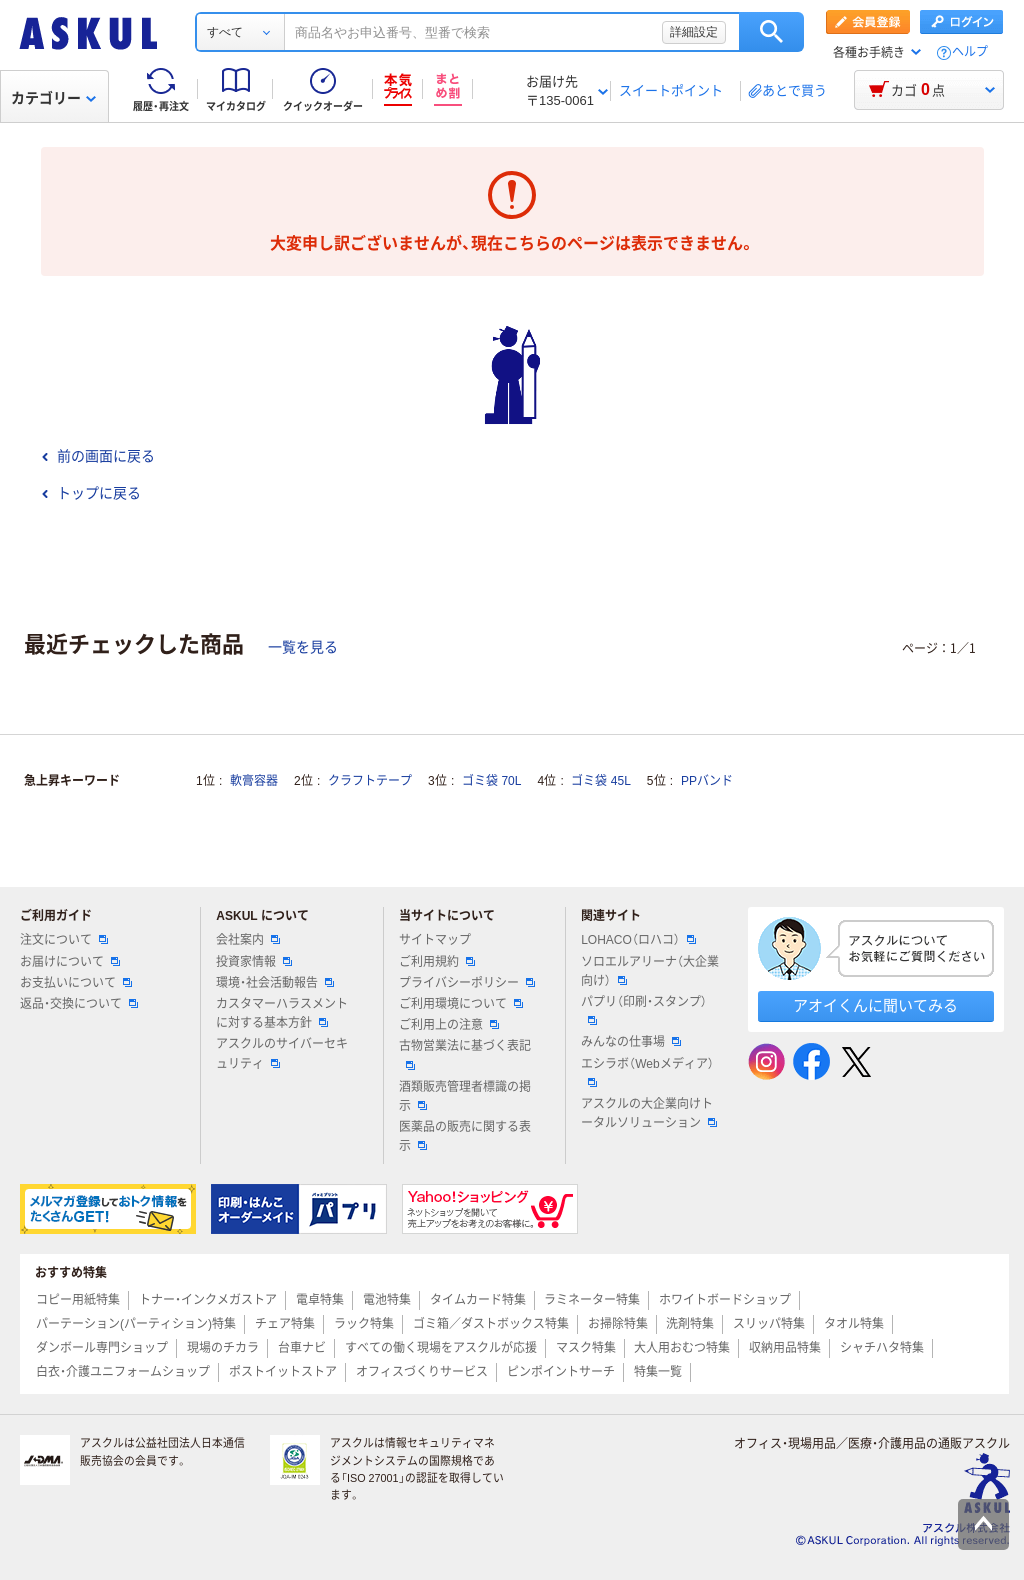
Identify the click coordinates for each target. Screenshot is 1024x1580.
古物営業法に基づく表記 (465, 1054)
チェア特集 (285, 1324)
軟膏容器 (254, 781)
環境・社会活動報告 (275, 983)
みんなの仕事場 (631, 1042)
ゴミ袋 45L (600, 781)
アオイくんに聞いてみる (875, 1005)
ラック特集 (364, 1324)
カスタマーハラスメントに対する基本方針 (282, 1013)
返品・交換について (79, 1004)
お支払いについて (76, 983)
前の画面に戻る (98, 456)
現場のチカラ (223, 1348)
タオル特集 (854, 1324)
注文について (64, 940)
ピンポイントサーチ (561, 1372)
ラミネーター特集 (592, 1300)
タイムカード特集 (478, 1300)
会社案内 (248, 940)
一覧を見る (303, 647)
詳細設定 (694, 32)
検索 (771, 32)
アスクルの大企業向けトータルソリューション (649, 1113)
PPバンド (707, 781)
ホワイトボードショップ (725, 1300)
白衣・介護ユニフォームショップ (123, 1372)
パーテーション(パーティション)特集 (136, 1324)
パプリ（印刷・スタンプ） (644, 1010)
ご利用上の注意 (449, 1025)
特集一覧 (658, 1372)
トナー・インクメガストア (208, 1300)
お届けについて (70, 962)
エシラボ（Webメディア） (647, 1072)
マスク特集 (586, 1348)
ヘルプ (970, 52)
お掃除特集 (618, 1324)
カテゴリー (53, 98)
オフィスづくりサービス (422, 1372)
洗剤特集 (690, 1324)
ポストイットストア (283, 1372)
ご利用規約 (437, 962)
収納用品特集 (785, 1348)
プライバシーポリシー (467, 983)
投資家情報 (254, 962)
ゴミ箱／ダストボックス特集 (491, 1324)
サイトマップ (435, 940)
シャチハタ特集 (882, 1348)
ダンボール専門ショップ (102, 1348)
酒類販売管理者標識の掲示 (465, 1096)
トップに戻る (91, 493)
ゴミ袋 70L (491, 781)
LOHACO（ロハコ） (638, 940)
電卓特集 (320, 1300)
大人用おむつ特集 (682, 1348)
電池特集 (387, 1300)
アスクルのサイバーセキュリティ (282, 1053)
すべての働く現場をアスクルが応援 (441, 1348)
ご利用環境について (461, 1004)
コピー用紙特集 (78, 1300)
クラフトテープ (370, 781)
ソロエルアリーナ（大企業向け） (650, 971)
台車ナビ (302, 1348)
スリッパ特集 (769, 1324)
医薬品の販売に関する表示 (465, 1136)
